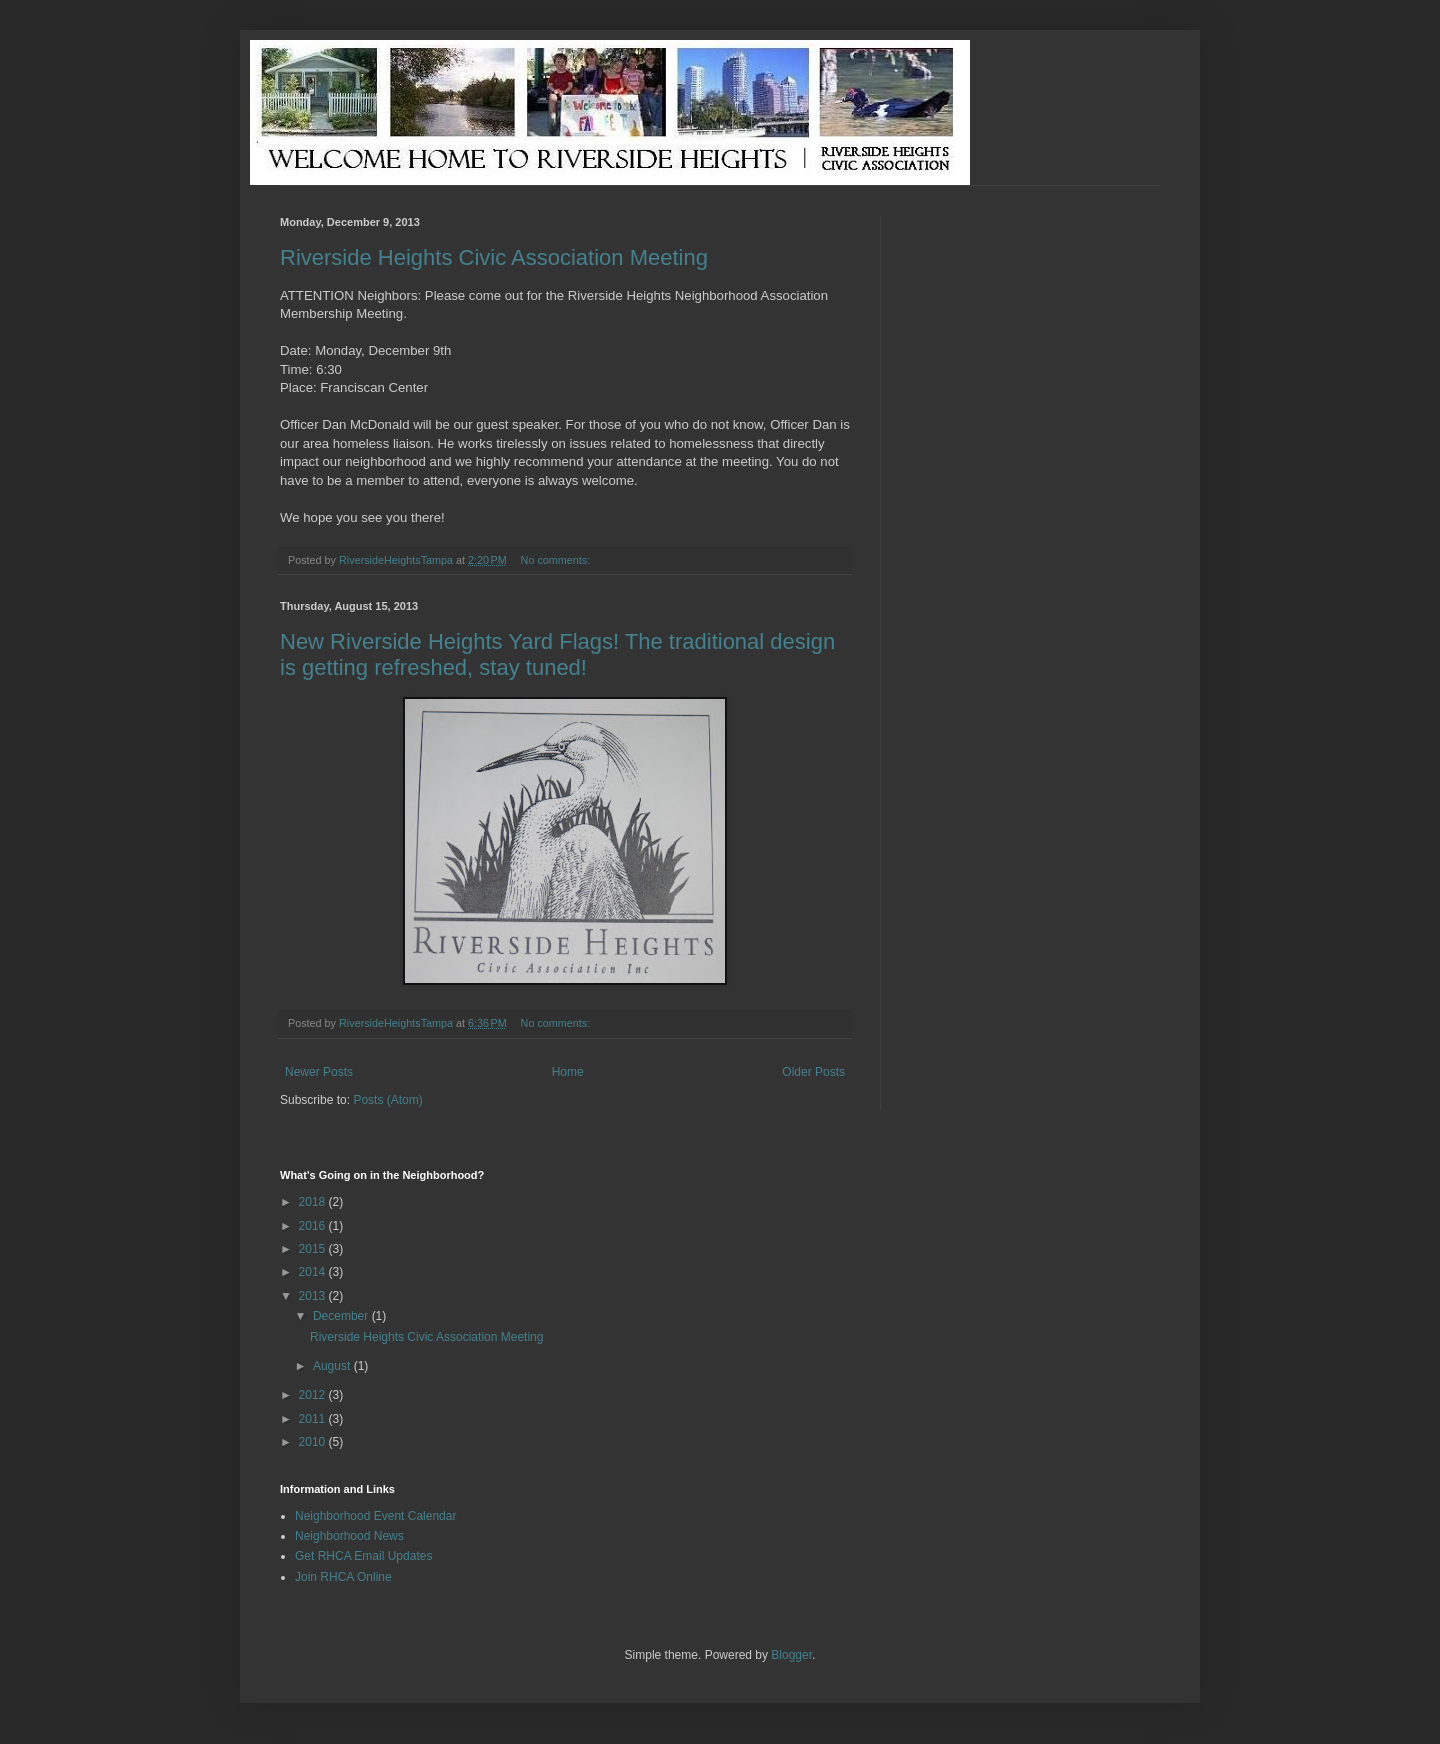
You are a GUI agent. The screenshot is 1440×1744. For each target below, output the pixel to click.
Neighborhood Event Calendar (375, 1516)
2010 (314, 1442)
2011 (314, 1419)
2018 (314, 1202)
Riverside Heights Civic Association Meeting (494, 257)
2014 (314, 1272)
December (342, 1316)
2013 (314, 1296)
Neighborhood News (349, 1536)
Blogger (791, 1655)
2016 (314, 1226)
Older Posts (813, 1072)
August (333, 1366)
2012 (314, 1395)
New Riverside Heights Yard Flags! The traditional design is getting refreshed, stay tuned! (557, 654)
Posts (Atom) (387, 1100)
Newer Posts (319, 1072)
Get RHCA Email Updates (363, 1556)
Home (568, 1072)
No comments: (557, 560)
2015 (314, 1249)
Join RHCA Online (343, 1577)
